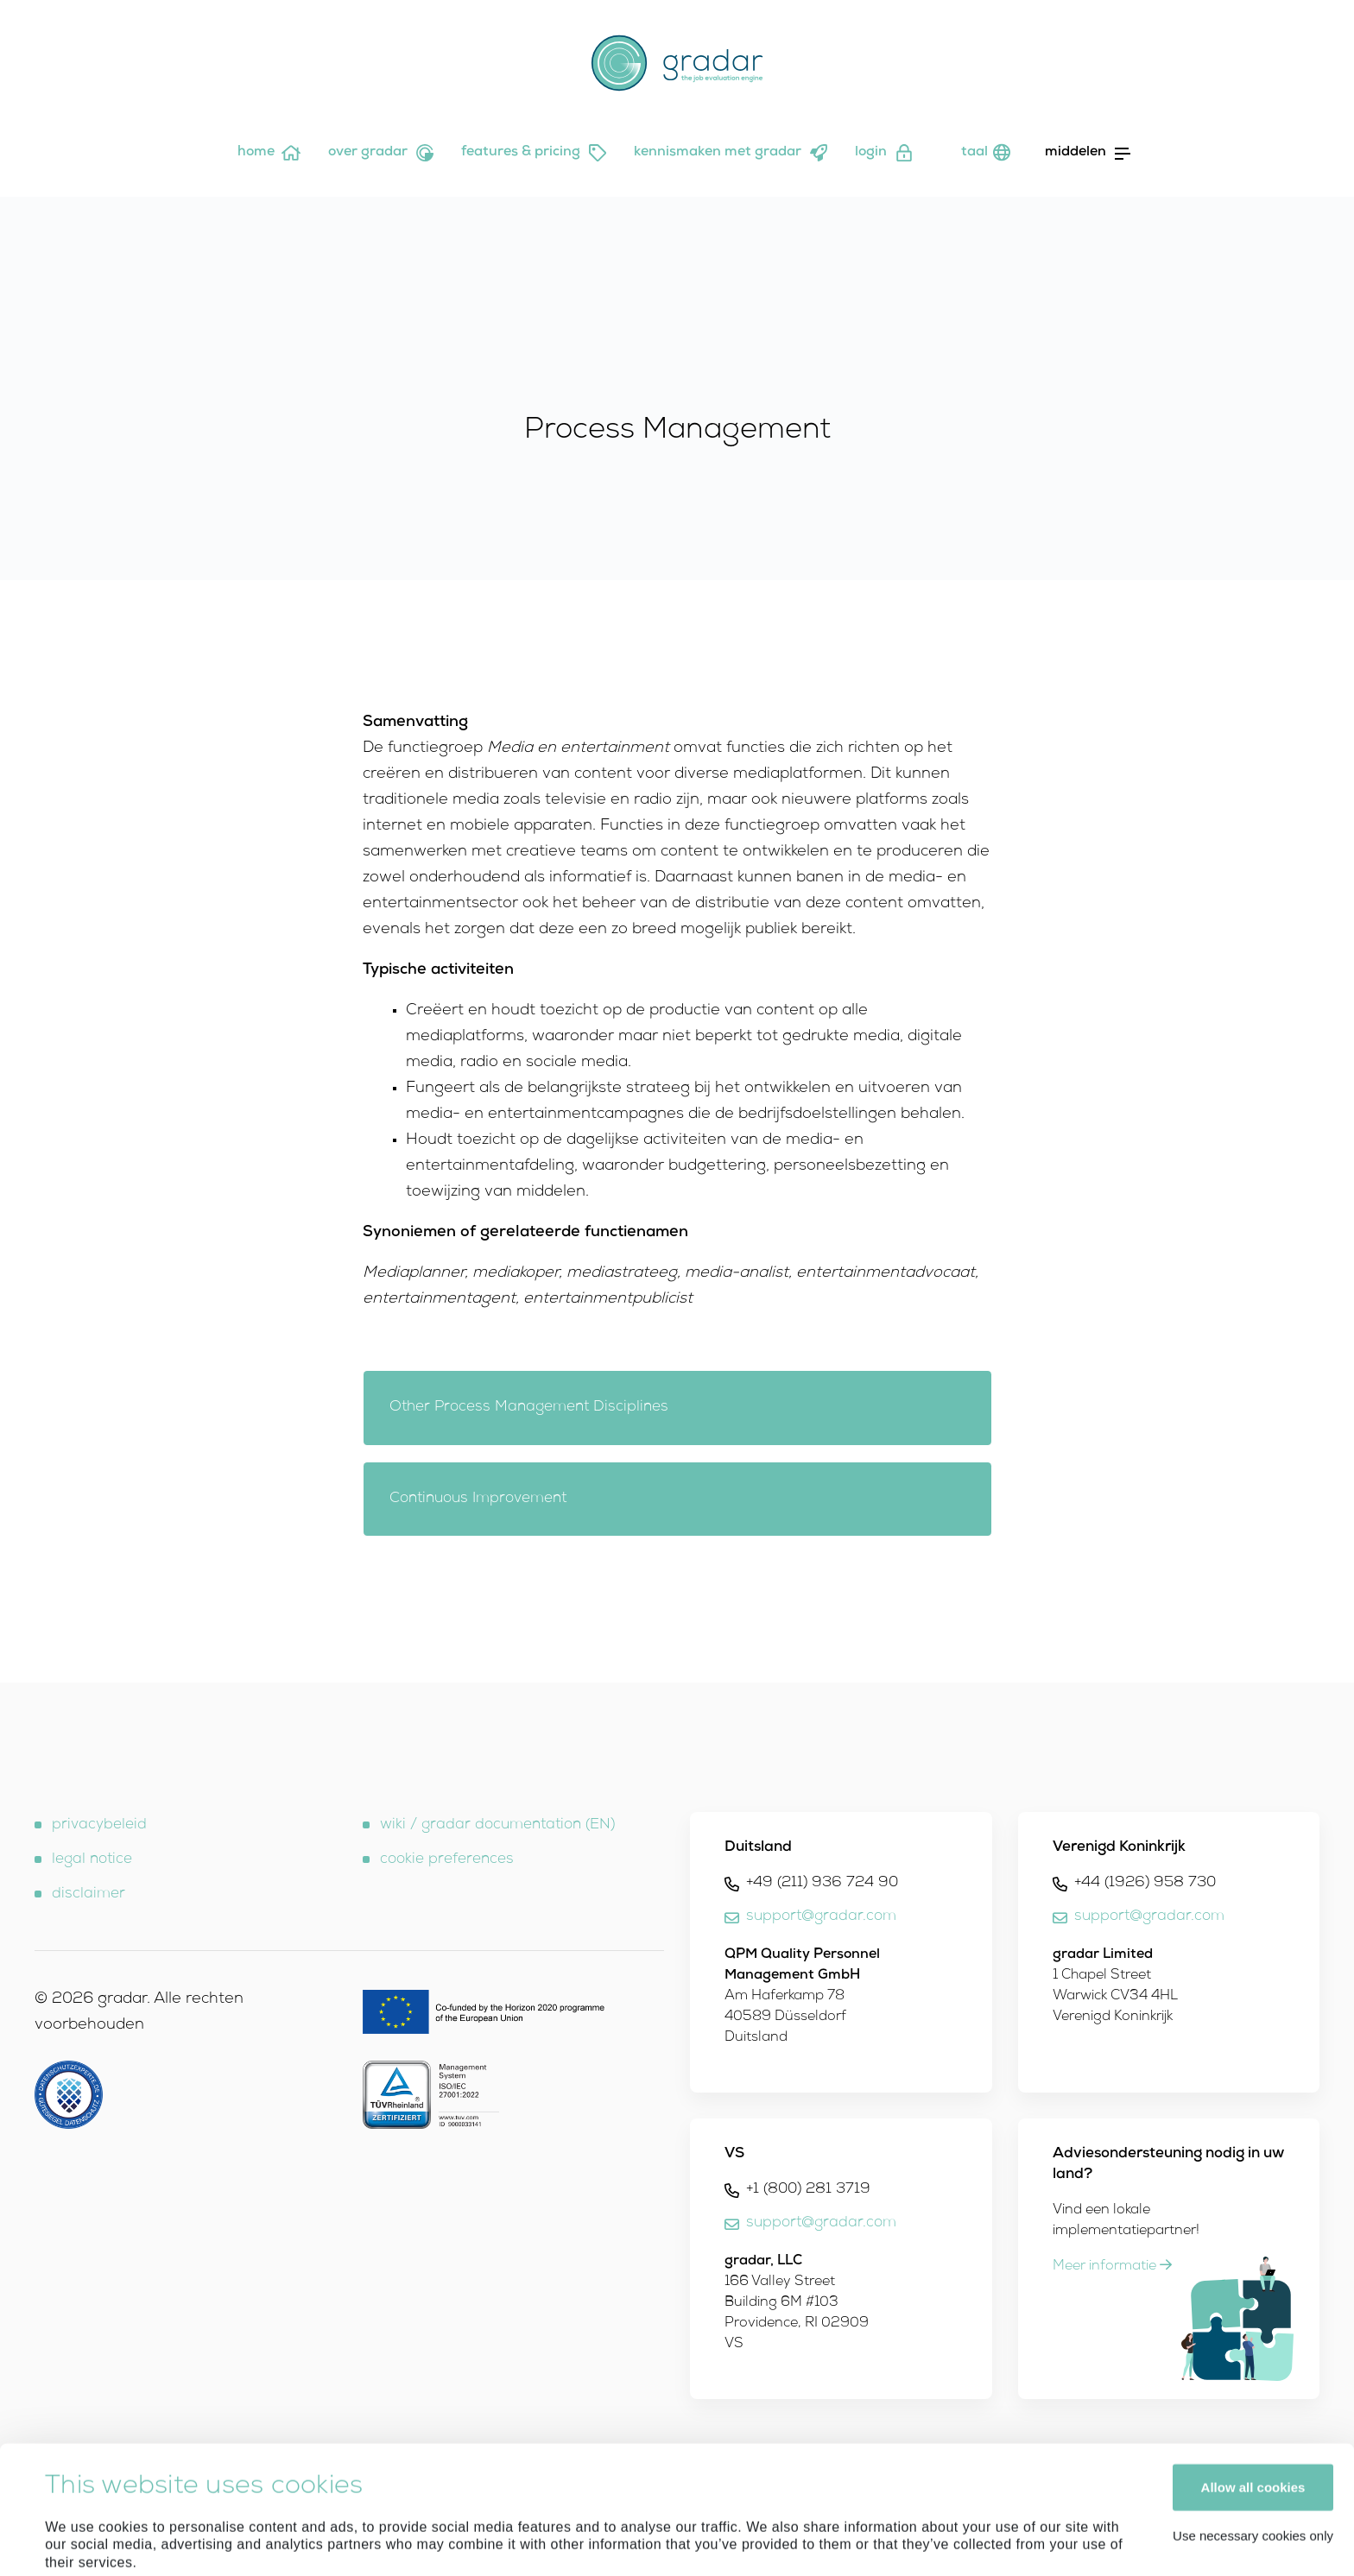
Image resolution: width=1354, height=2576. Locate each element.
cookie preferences (447, 1860)
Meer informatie (1112, 2267)
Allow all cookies (1253, 2366)
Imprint (188, 2478)
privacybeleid (99, 1825)
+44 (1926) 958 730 (1145, 1883)
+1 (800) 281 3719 (808, 2189)
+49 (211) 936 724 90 (822, 1883)
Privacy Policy (267, 2478)
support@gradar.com (821, 1917)
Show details (85, 2542)
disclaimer (88, 1894)
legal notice (92, 1860)
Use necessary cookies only (1253, 2415)
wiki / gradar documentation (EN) (497, 1825)
